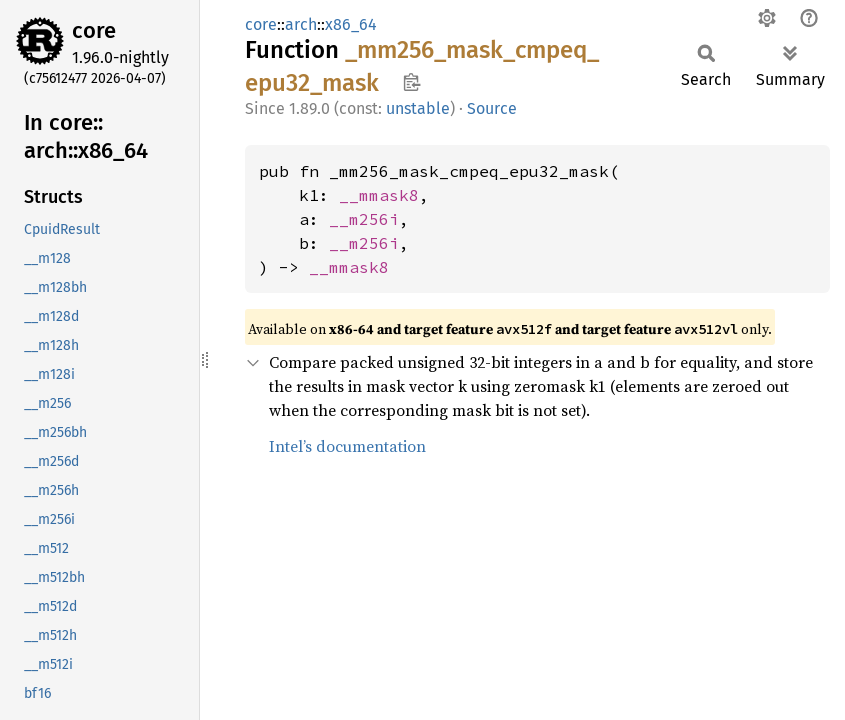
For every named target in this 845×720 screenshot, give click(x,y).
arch (301, 24)
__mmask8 (379, 195)
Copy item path (411, 82)
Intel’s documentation (347, 446)
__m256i (364, 219)
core (94, 30)
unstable (418, 108)
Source (492, 108)
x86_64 (351, 24)
